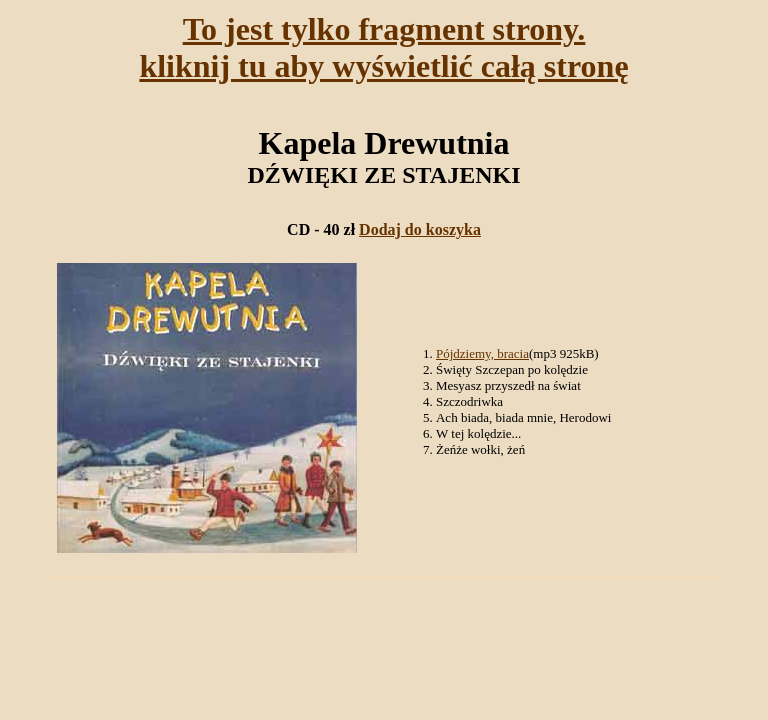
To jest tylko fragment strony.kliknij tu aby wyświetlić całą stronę (383, 47)
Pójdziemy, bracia (482, 353)
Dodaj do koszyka (420, 229)
